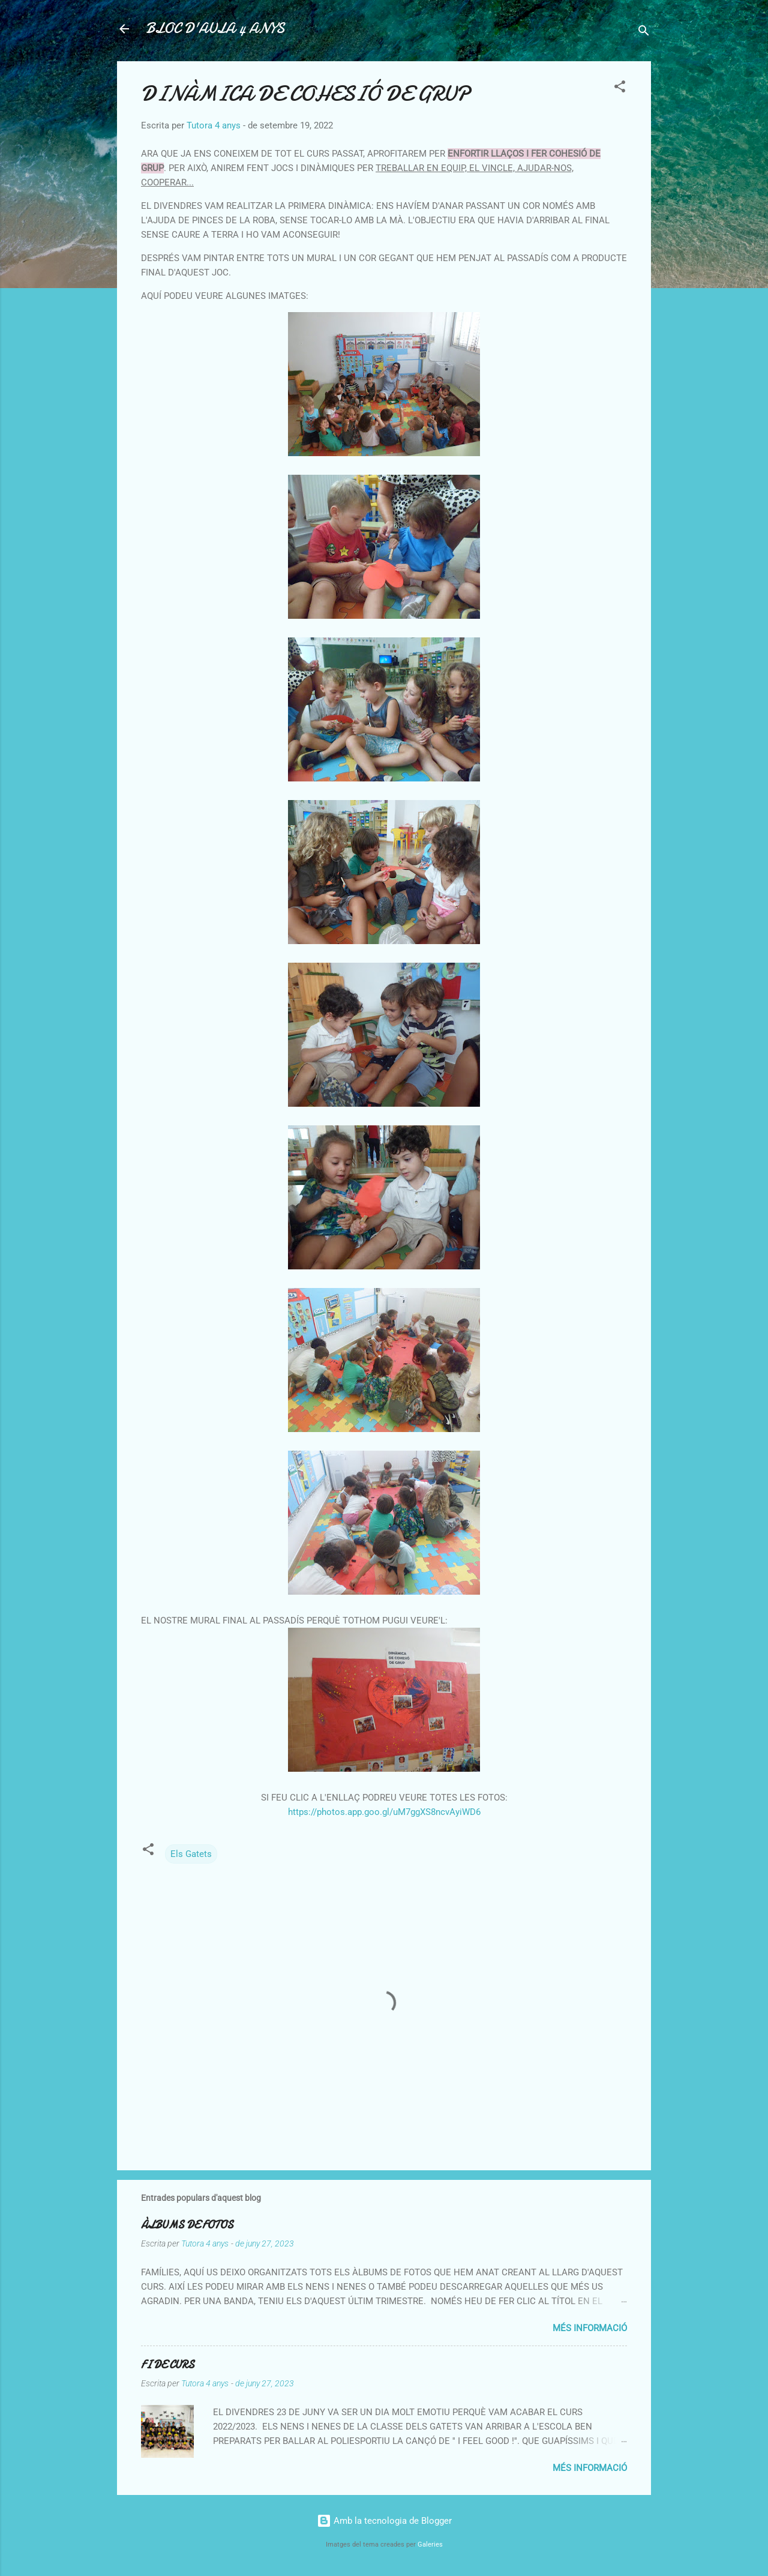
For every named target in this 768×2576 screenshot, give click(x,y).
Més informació (590, 2328)
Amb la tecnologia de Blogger (384, 2520)
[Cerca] (644, 32)
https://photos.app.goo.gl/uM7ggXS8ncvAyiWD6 (384, 1812)
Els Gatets (191, 1854)
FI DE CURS (167, 2365)
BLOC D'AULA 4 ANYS (215, 28)
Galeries (430, 2544)
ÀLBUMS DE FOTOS (187, 2225)
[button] (620, 88)
